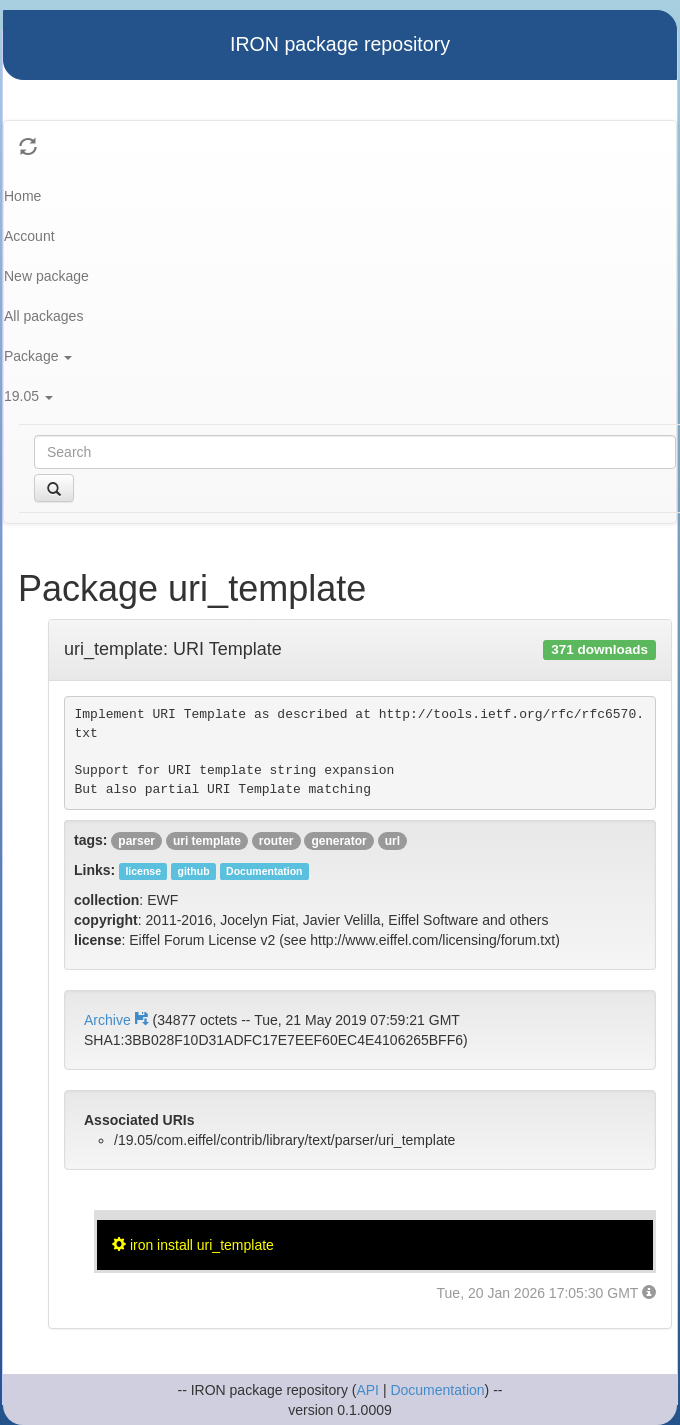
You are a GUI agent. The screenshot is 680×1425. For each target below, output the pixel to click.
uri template (207, 841)
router (276, 841)
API (367, 1390)
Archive (118, 1020)
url (392, 841)
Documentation (437, 1390)
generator (338, 841)
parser (136, 841)
